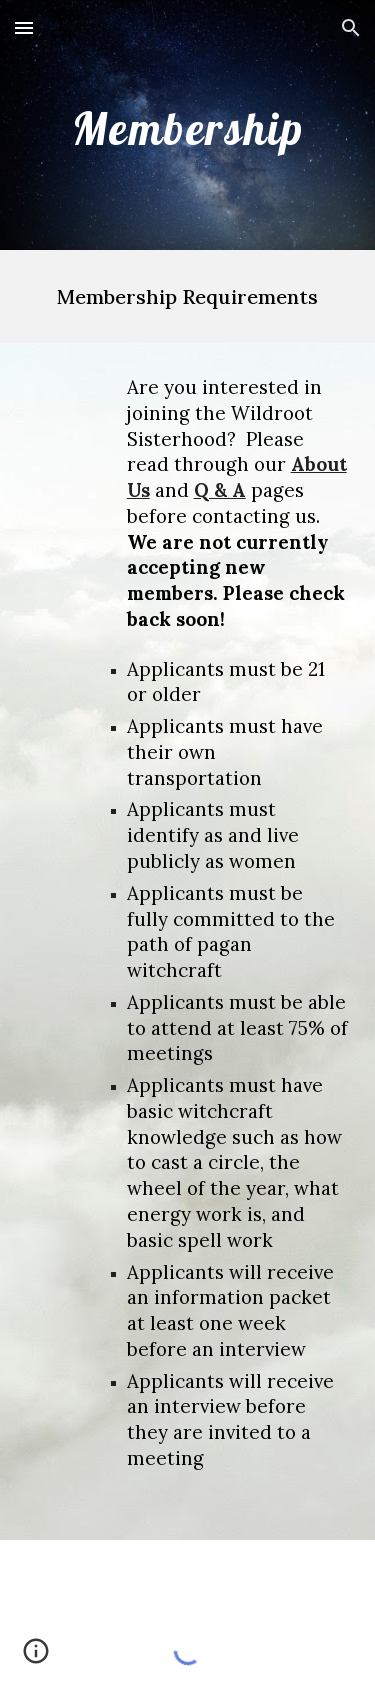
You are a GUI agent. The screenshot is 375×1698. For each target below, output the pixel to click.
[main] (188, 124)
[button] (24, 27)
